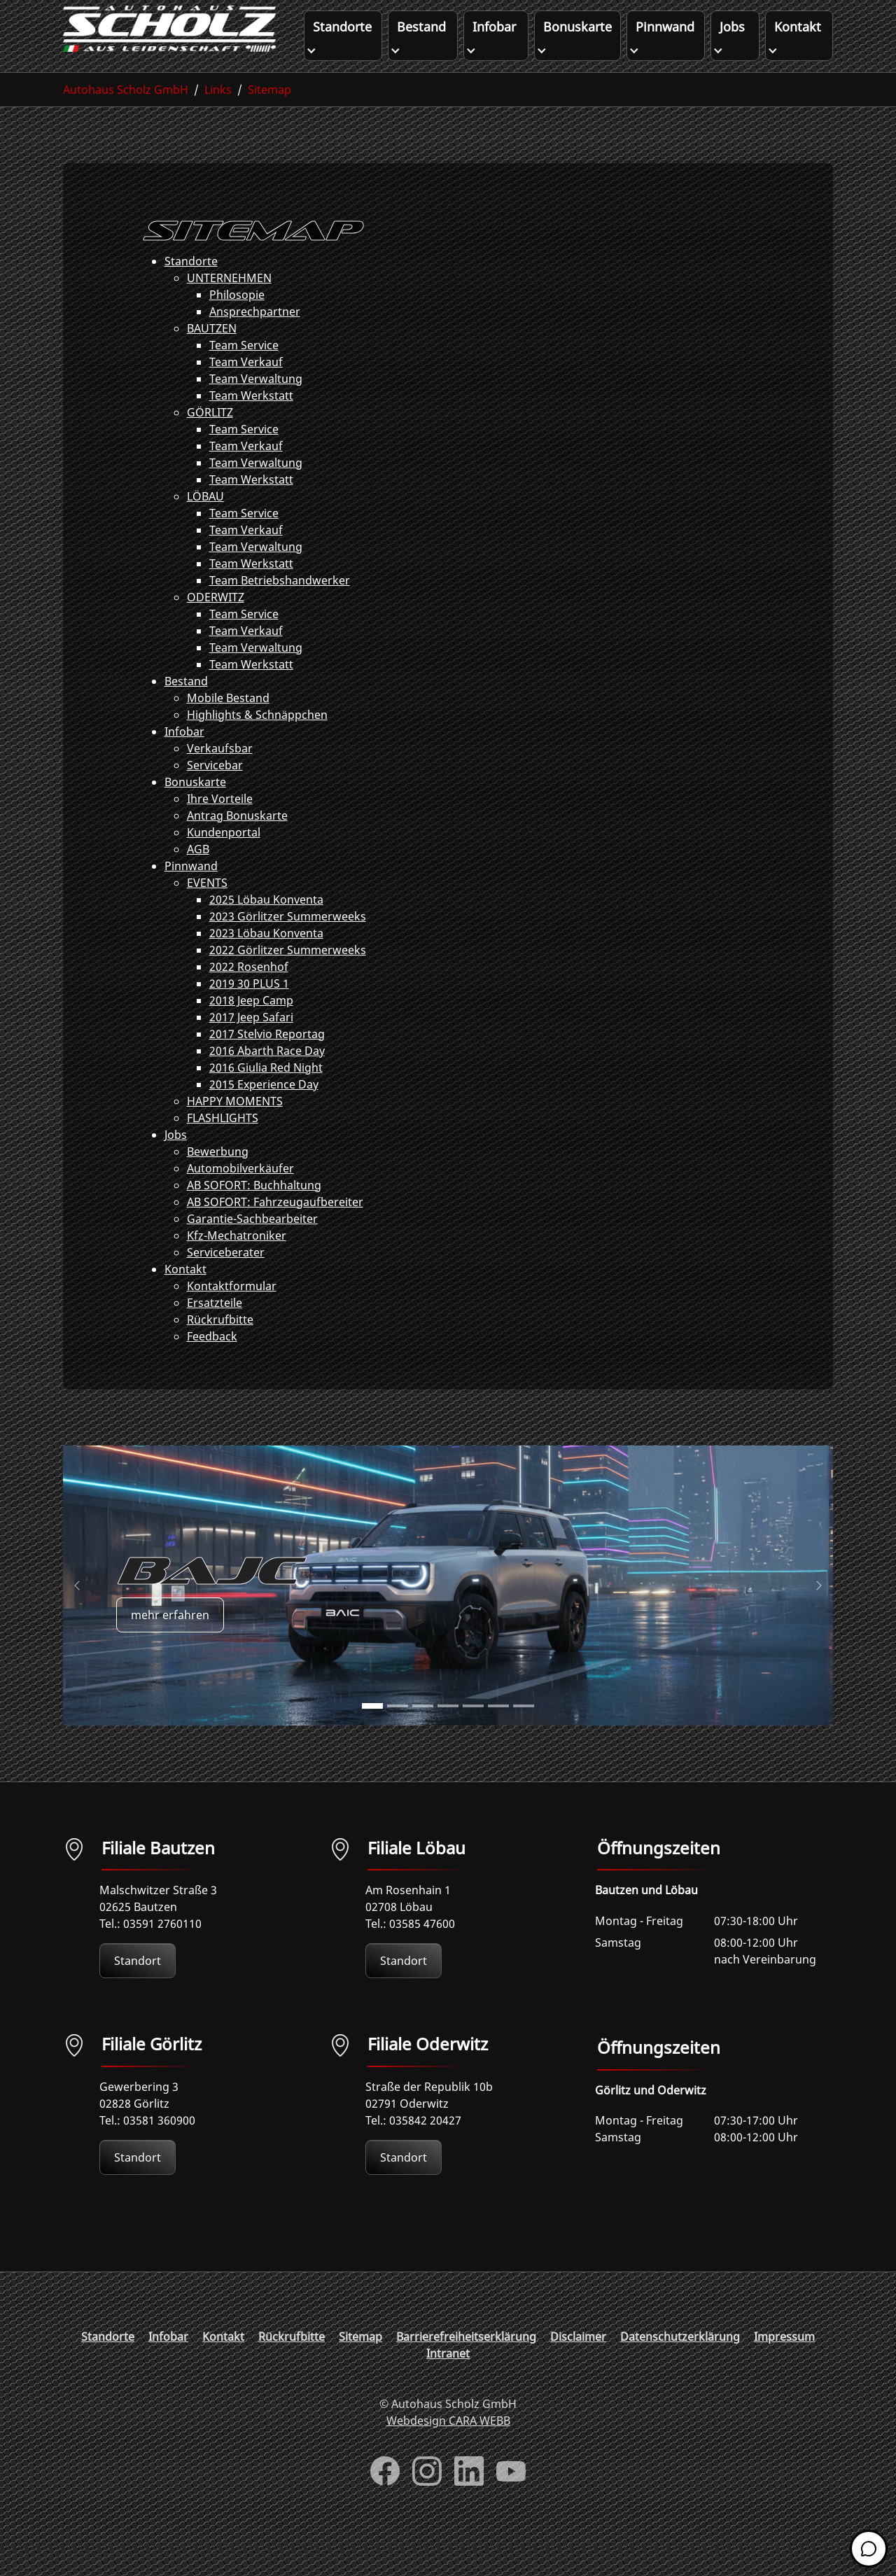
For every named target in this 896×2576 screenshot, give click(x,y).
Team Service (244, 373)
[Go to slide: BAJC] (372, 1734)
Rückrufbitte (220, 1347)
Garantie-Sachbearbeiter (252, 1246)
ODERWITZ (215, 625)
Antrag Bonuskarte (237, 843)
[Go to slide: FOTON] (498, 1734)
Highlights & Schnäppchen (257, 742)
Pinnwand (191, 894)
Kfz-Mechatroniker (236, 1263)
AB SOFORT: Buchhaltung (254, 1213)
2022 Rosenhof (248, 994)
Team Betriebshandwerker (279, 608)
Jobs (175, 1162)
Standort (137, 1988)
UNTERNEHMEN (229, 306)
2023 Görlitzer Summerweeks (287, 944)
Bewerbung (217, 1179)
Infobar (184, 759)
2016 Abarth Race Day (267, 1078)
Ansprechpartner (254, 339)
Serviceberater (226, 1280)
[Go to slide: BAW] (422, 1734)
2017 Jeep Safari (251, 1045)
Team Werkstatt (251, 423)
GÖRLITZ (210, 440)
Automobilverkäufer (240, 1196)
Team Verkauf (246, 390)
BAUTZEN (212, 356)
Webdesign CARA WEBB (448, 2448)
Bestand (186, 709)
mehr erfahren (170, 1642)
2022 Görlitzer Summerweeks (287, 978)
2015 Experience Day (263, 1112)
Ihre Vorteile (220, 826)
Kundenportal (223, 860)
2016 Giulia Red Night (266, 1095)
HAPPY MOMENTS (235, 1129)
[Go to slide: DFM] (523, 1734)
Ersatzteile (214, 1330)
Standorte (191, 289)
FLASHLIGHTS (222, 1146)
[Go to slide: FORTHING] (448, 1734)
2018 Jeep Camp (251, 1028)
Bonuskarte (195, 810)
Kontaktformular (231, 1314)
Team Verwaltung (255, 406)
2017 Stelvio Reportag (267, 1062)
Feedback (212, 1364)
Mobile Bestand (228, 726)
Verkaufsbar (220, 776)
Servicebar (215, 793)
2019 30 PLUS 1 (249, 1011)
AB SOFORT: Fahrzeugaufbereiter (275, 1230)
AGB (198, 877)
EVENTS (207, 910)
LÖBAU (205, 524)
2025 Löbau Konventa (266, 927)
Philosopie (237, 322)
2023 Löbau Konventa (266, 961)
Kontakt (185, 1297)
